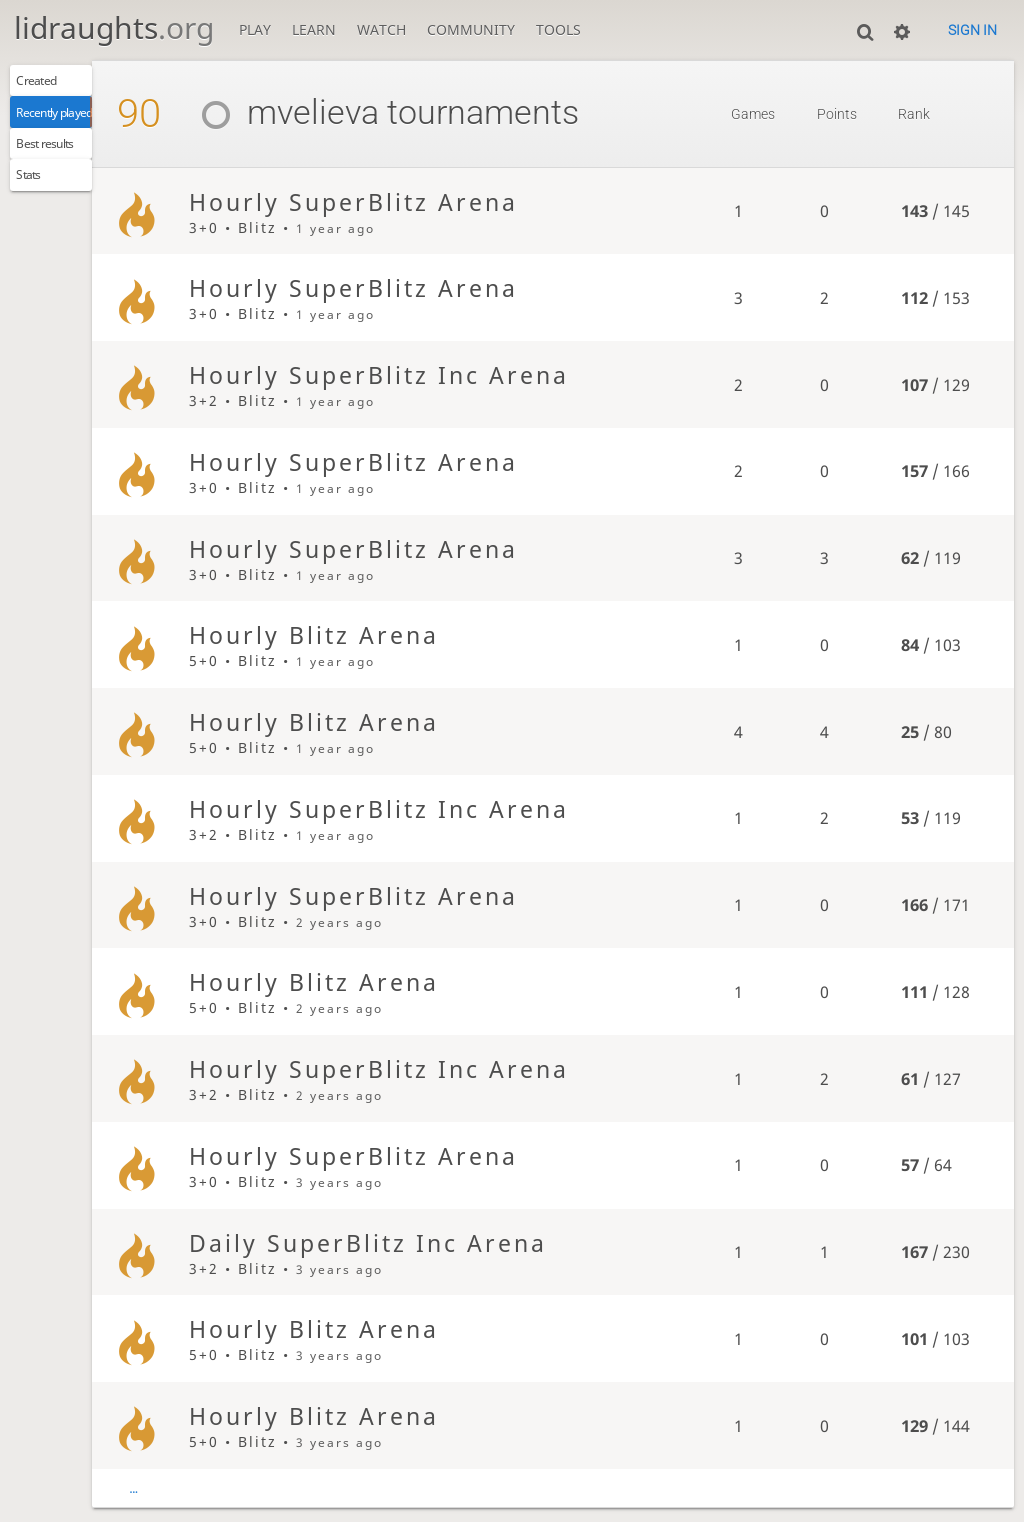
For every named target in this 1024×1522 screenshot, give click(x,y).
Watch (381, 29)
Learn (314, 29)
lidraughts (114, 27)
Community (471, 29)
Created (47, 84)
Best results (60, 160)
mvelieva (337, 112)
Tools (558, 29)
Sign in (972, 30)
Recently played (74, 122)
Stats (37, 198)
